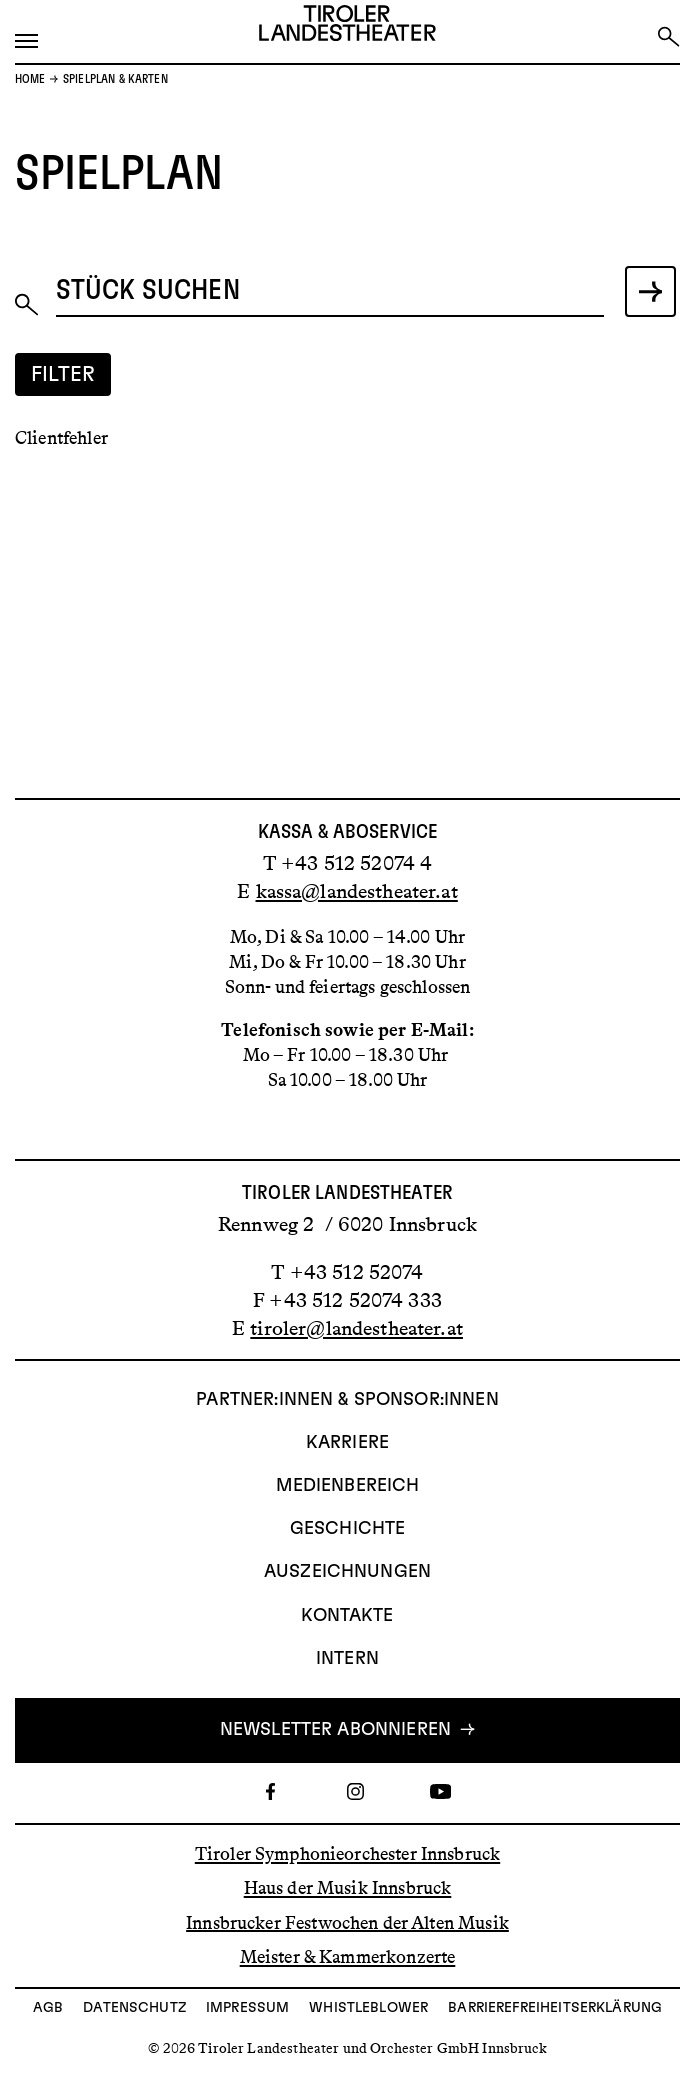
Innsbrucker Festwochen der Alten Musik (347, 1922)
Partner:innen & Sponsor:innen (347, 1400)
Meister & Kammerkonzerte (348, 1957)
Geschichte (348, 1529)
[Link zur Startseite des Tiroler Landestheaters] (347, 27)
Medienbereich (348, 1486)
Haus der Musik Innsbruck (348, 1888)
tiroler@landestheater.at (356, 1328)
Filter (63, 374)
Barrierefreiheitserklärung (555, 2008)
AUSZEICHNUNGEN (347, 1572)
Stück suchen (148, 290)
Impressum (247, 2008)
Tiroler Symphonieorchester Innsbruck (347, 1854)
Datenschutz (134, 2008)
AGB (48, 2008)
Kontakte (347, 1616)
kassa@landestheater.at (357, 891)
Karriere (347, 1443)
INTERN (347, 1659)
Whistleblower (368, 2008)
